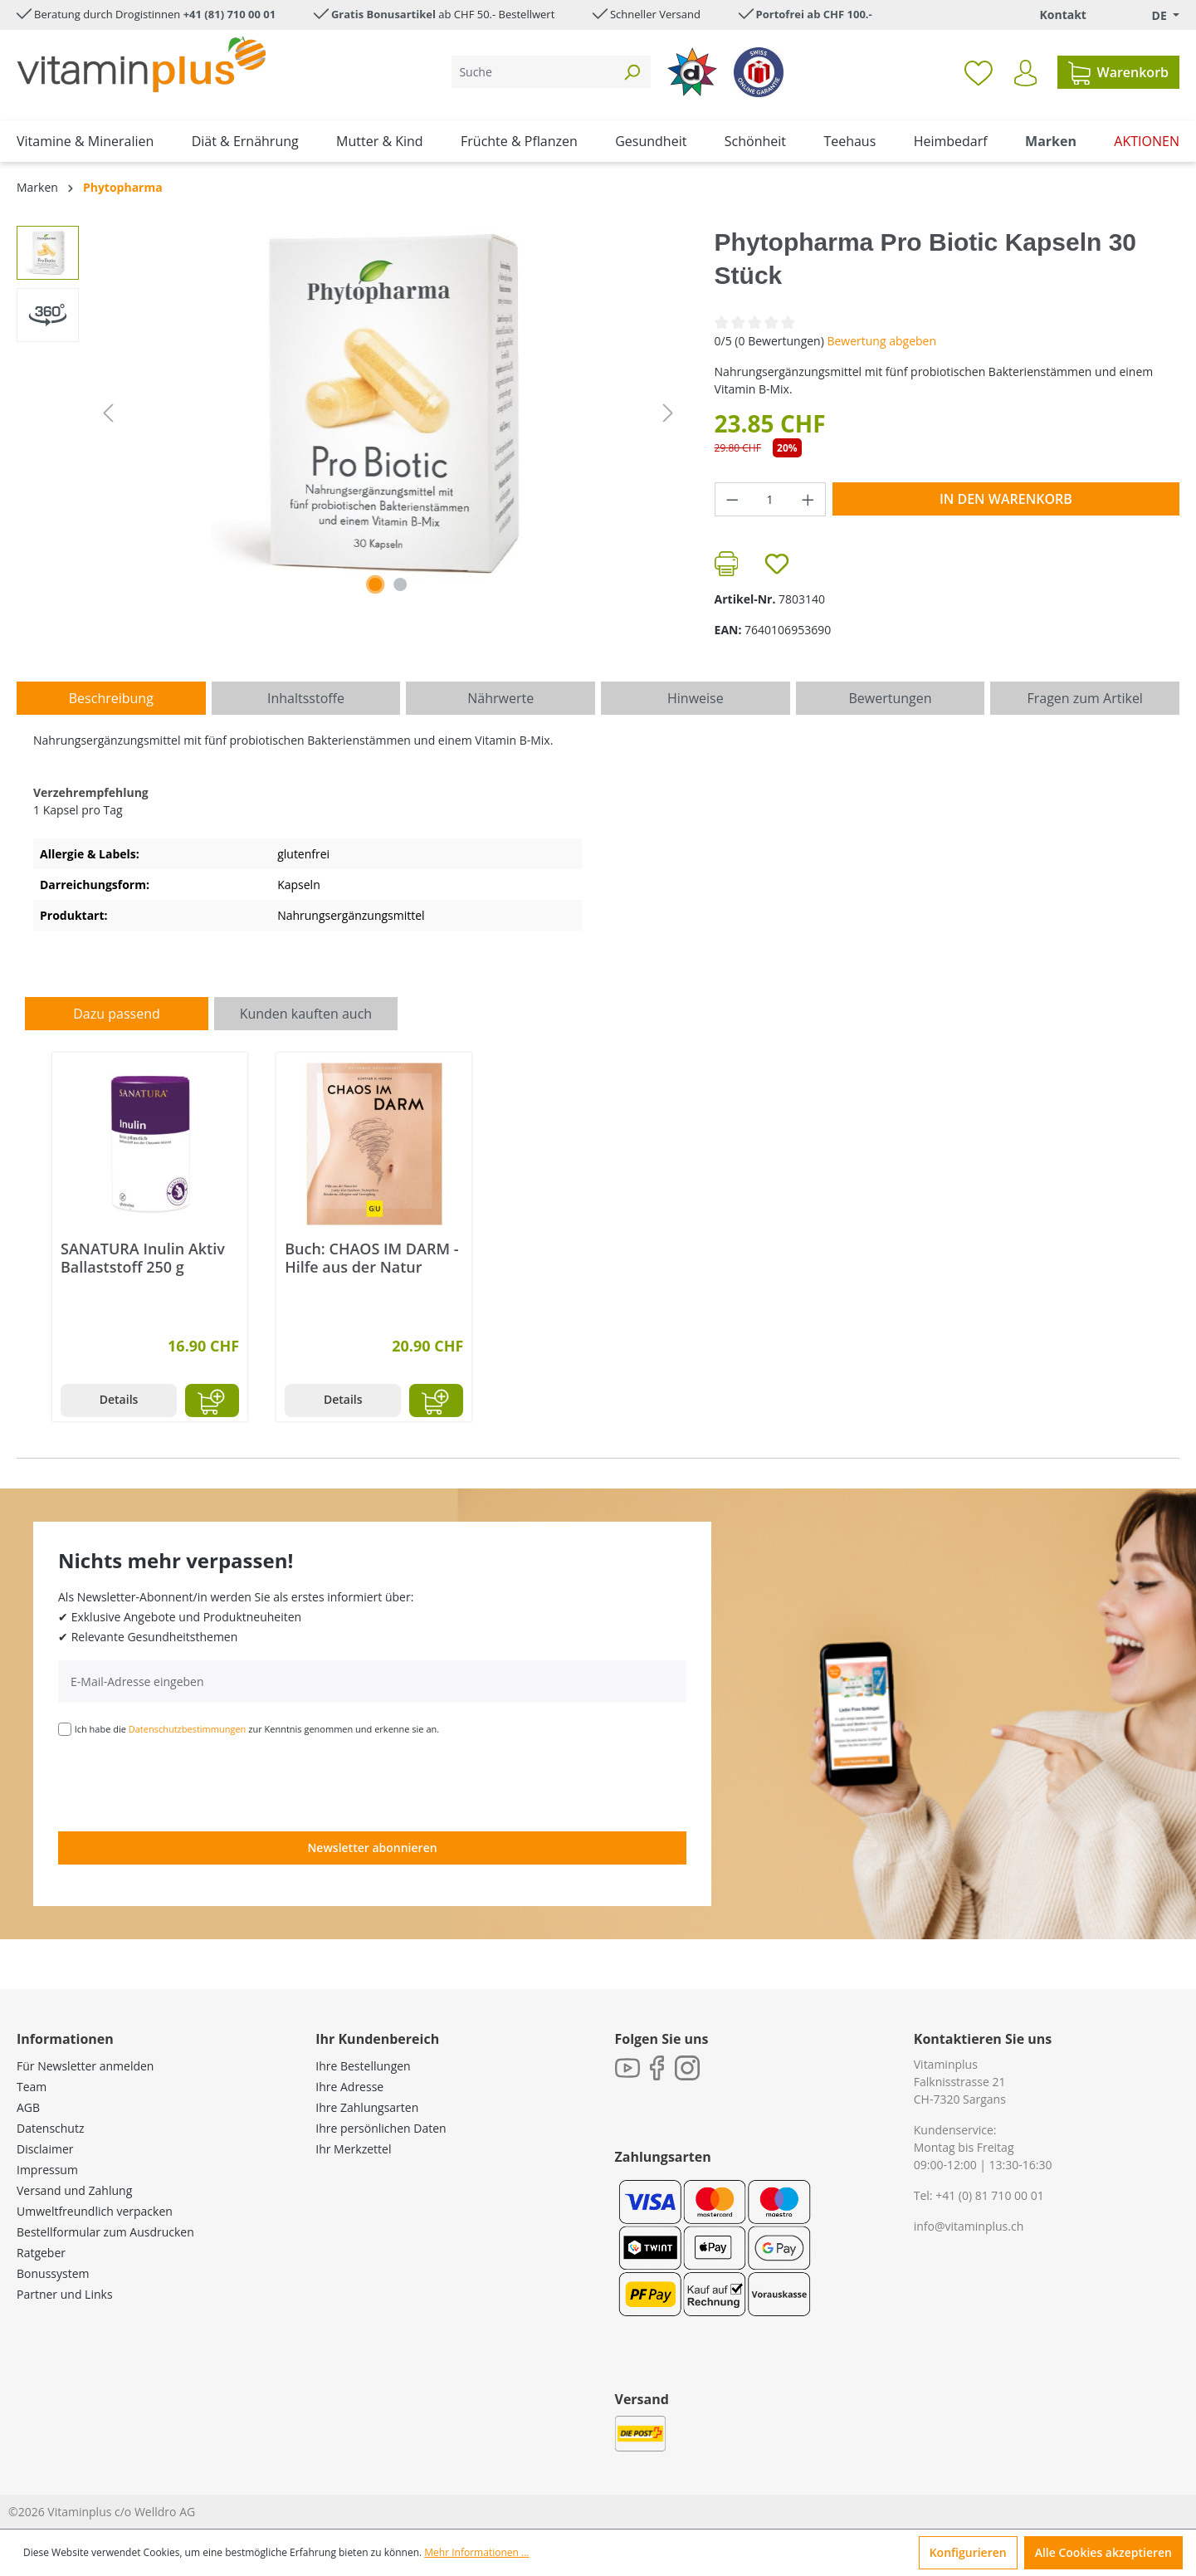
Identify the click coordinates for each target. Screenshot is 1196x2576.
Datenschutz (50, 2128)
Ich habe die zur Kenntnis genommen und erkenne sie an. (257, 1729)
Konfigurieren (968, 2552)
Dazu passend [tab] (116, 1013)
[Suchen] (632, 72)
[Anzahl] (770, 499)
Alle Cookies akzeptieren (1103, 2552)
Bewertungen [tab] (889, 698)
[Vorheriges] (107, 413)
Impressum (47, 2170)
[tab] (111, 698)
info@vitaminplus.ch (969, 2226)
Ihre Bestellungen (362, 2066)
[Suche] (532, 72)
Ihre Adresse (349, 2087)
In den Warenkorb (1006, 499)
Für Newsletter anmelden (85, 2066)
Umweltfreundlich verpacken (95, 2211)
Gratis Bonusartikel (383, 14)
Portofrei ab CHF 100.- (814, 14)
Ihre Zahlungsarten (366, 2107)
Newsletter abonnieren (372, 1847)
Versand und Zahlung (74, 2190)
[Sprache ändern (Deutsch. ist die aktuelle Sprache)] (1153, 15)
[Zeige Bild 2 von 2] (400, 584)
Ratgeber (41, 2253)
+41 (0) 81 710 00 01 (989, 2195)
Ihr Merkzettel (353, 2149)
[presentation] (184, 1782)
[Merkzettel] (978, 72)
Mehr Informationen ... (476, 2552)
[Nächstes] (668, 413)
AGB (28, 2107)
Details (119, 1399)
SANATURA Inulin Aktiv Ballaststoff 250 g (143, 1257)
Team (31, 2087)
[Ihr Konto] (1025, 73)
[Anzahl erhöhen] (808, 499)
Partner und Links (65, 2294)
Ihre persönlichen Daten (380, 2128)
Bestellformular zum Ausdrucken (105, 2232)
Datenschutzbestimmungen (188, 1729)
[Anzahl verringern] (732, 499)
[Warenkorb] (1118, 72)
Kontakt (1062, 14)
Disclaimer (45, 2149)
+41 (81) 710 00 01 (229, 14)
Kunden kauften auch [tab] (306, 1013)
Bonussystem (53, 2273)
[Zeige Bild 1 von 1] (376, 584)
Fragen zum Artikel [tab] (1084, 698)
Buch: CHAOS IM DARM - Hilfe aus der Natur (371, 1257)
